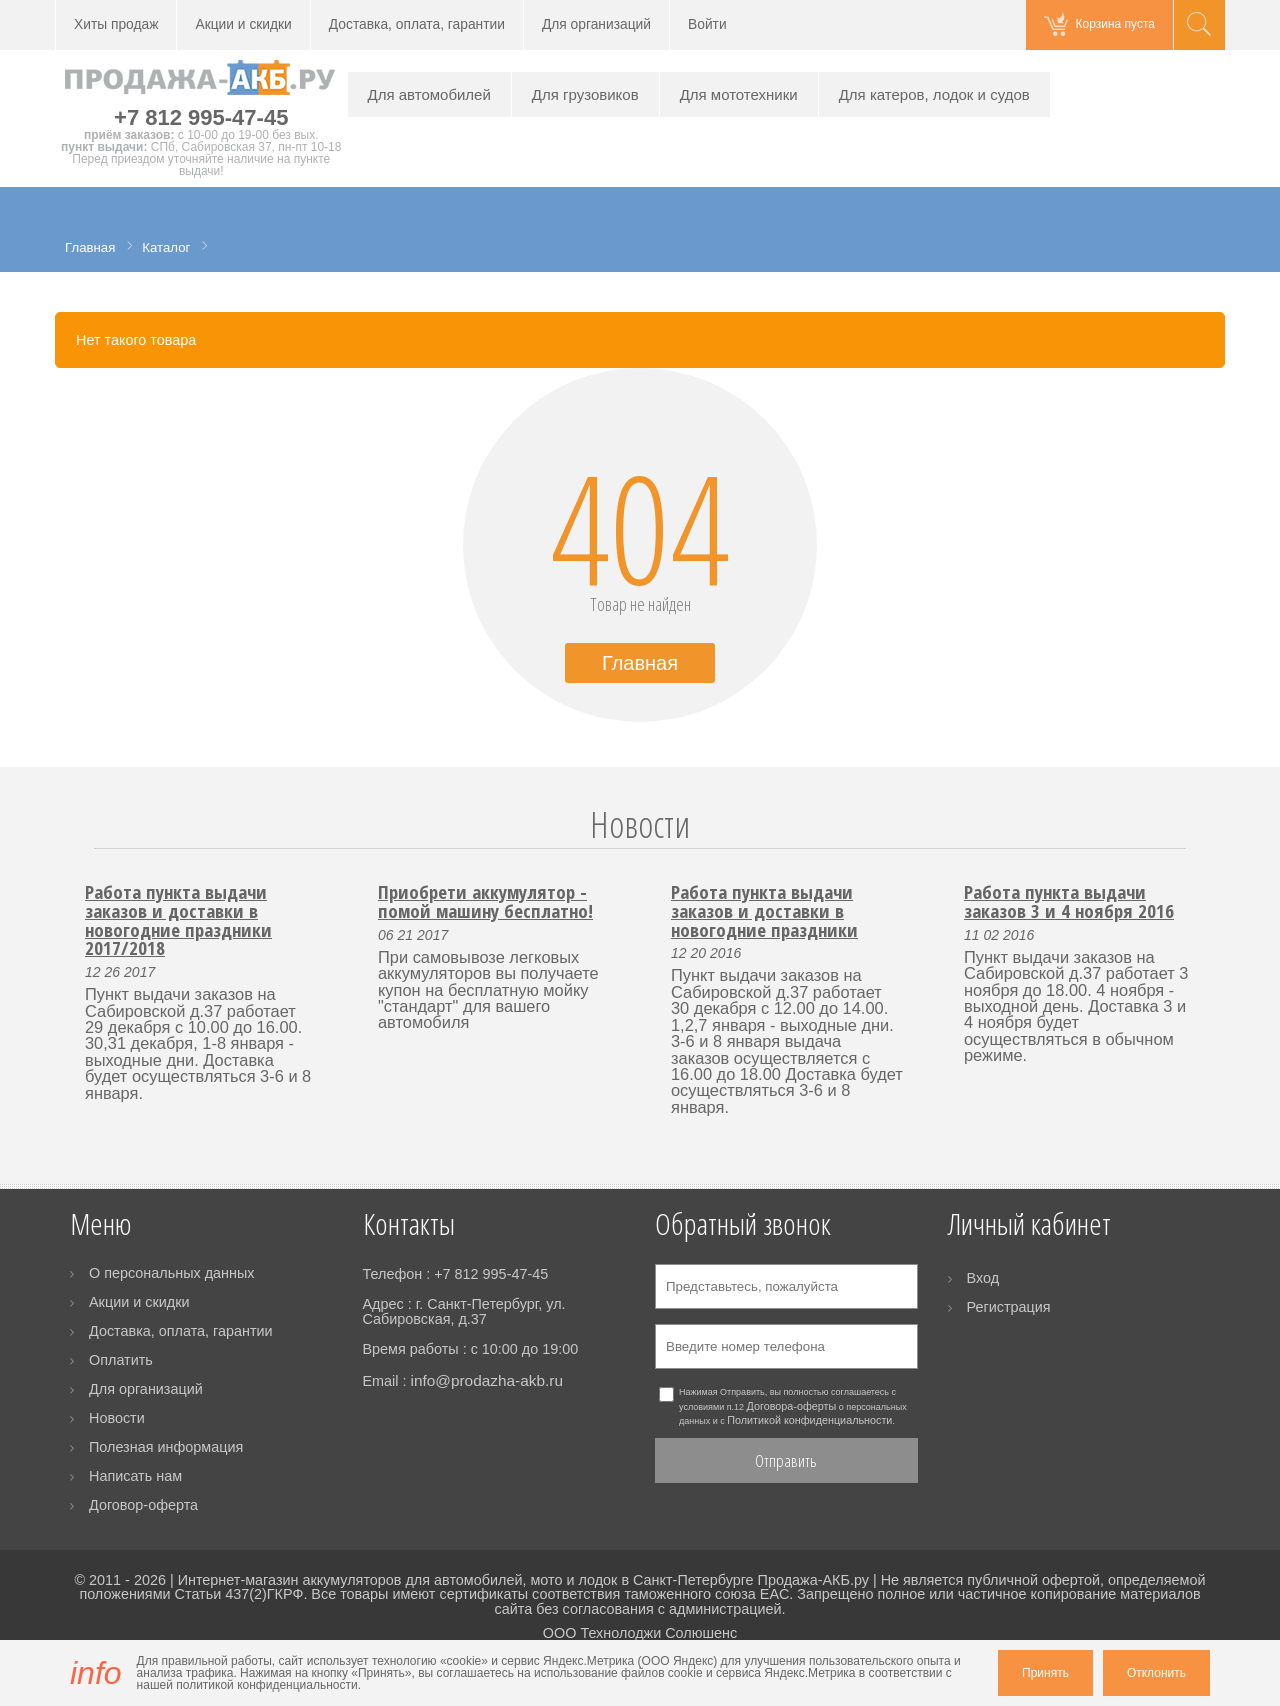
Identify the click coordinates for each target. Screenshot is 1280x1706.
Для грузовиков (585, 94)
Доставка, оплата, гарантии (417, 24)
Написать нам (135, 1476)
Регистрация (1009, 1307)
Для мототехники (739, 94)
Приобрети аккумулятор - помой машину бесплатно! (485, 901)
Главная (640, 663)
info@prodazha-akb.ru (486, 1380)
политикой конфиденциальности (266, 1685)
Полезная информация (166, 1447)
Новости (640, 824)
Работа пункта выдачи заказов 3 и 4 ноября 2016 (1069, 901)
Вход (983, 1278)
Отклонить (1156, 1673)
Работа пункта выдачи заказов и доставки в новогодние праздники (764, 910)
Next (1197, 848)
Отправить (786, 1460)
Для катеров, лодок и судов (934, 94)
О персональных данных (172, 1273)
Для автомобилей (429, 94)
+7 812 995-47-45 (201, 117)
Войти (707, 24)
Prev (82, 848)
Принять (1045, 1673)
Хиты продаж (116, 24)
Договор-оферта (143, 1505)
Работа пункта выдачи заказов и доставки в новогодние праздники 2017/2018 (178, 919)
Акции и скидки (243, 24)
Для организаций (596, 24)
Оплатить (121, 1360)
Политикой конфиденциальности (809, 1420)
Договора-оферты (792, 1406)
